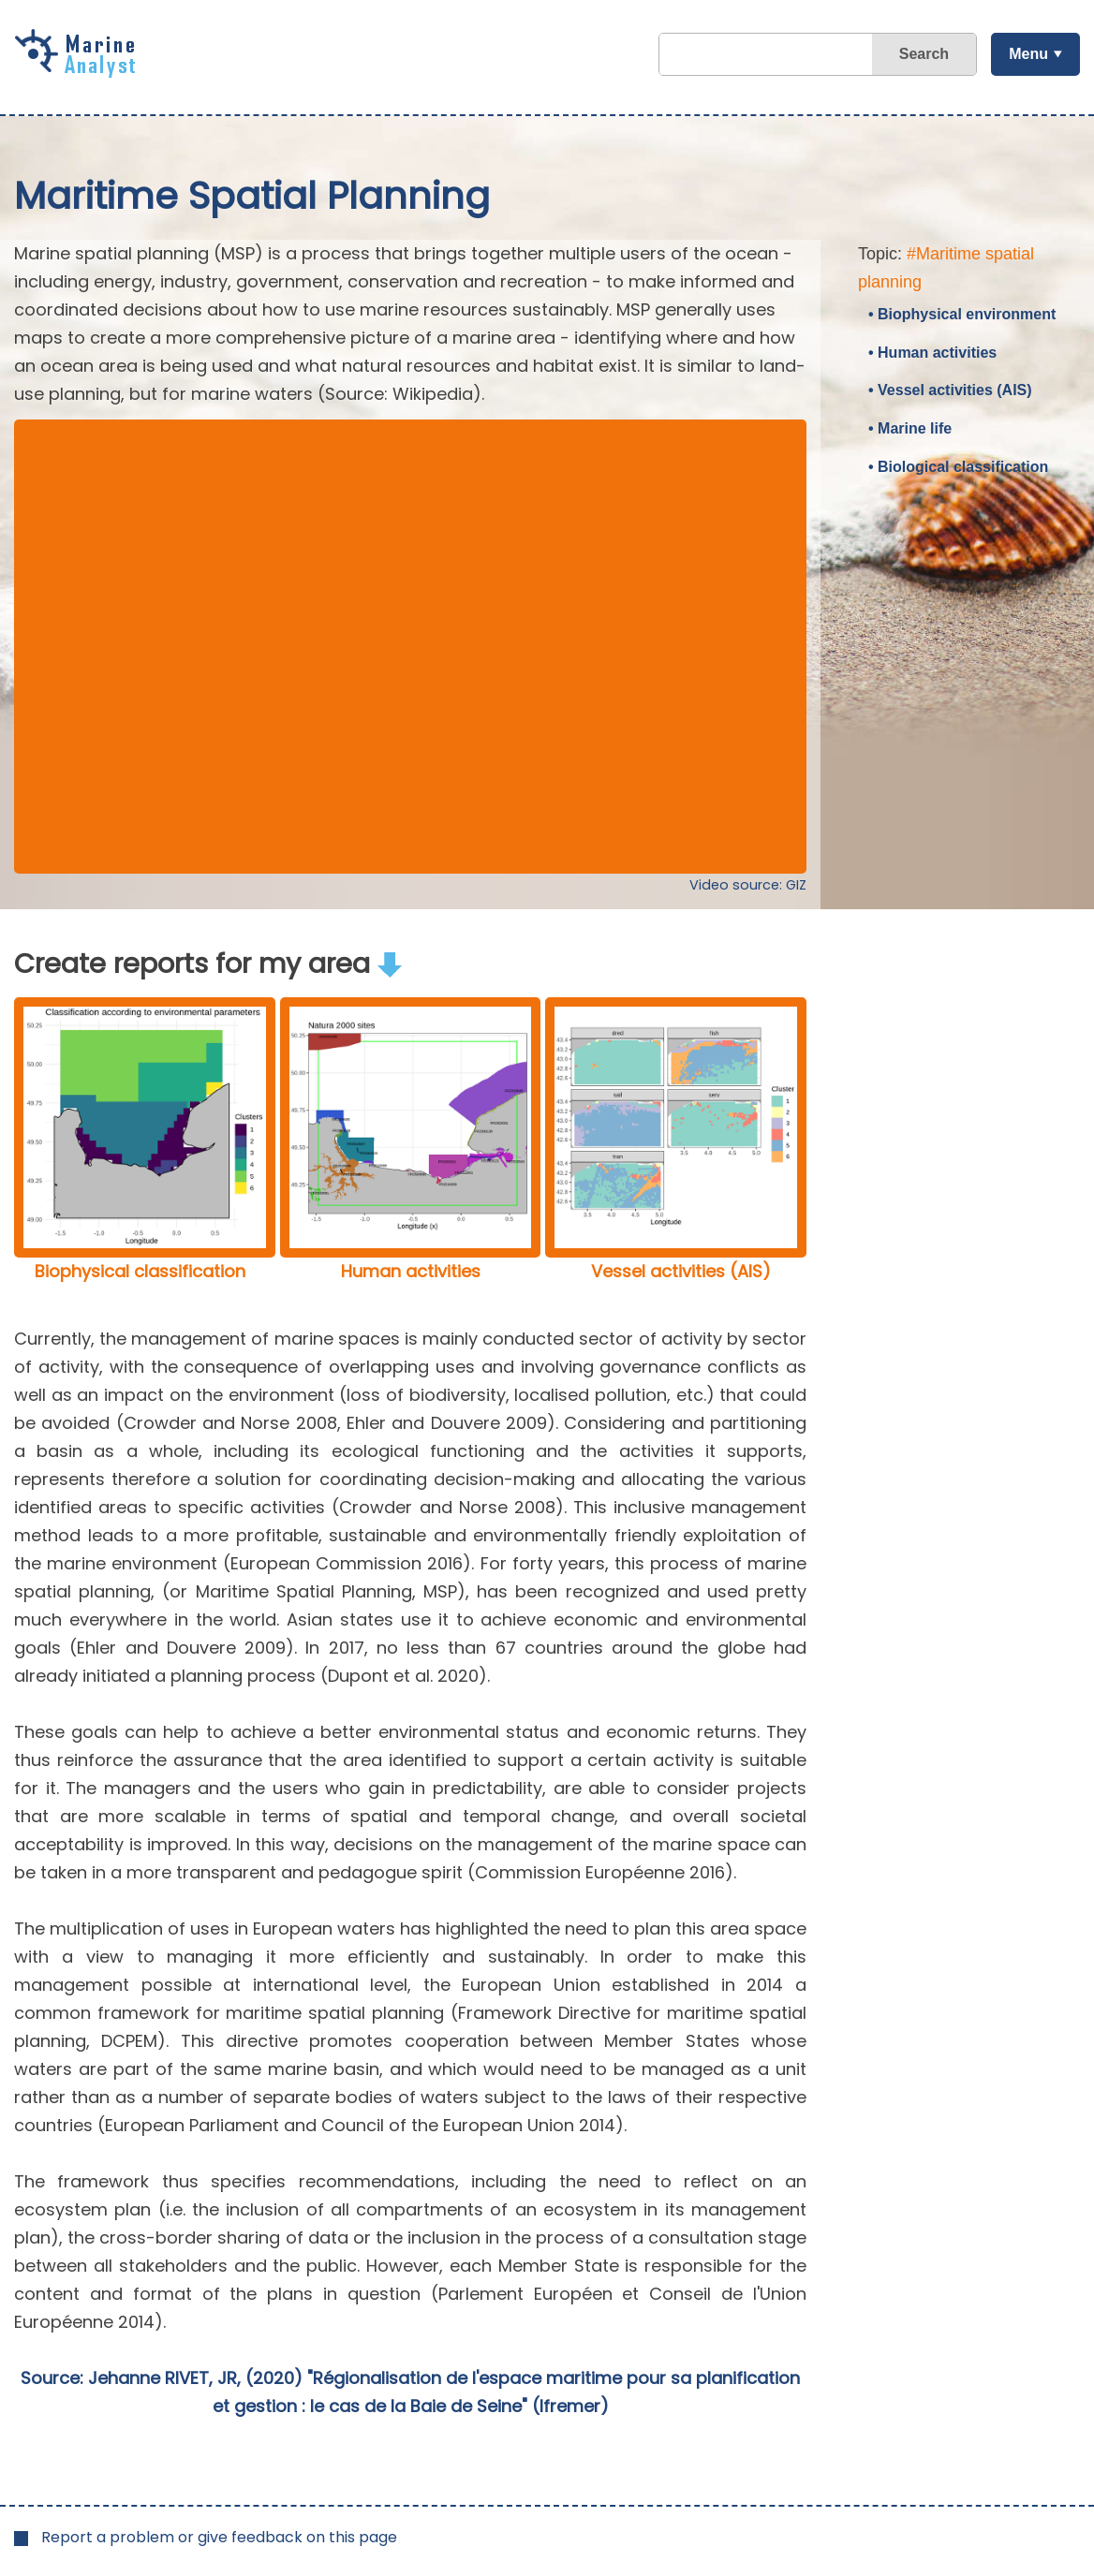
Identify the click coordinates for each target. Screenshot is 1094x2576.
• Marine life (910, 428)
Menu (1028, 54)
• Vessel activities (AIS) (950, 390)
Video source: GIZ (747, 885)
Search (924, 54)
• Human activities (932, 353)
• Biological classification (958, 467)
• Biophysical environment (962, 314)
